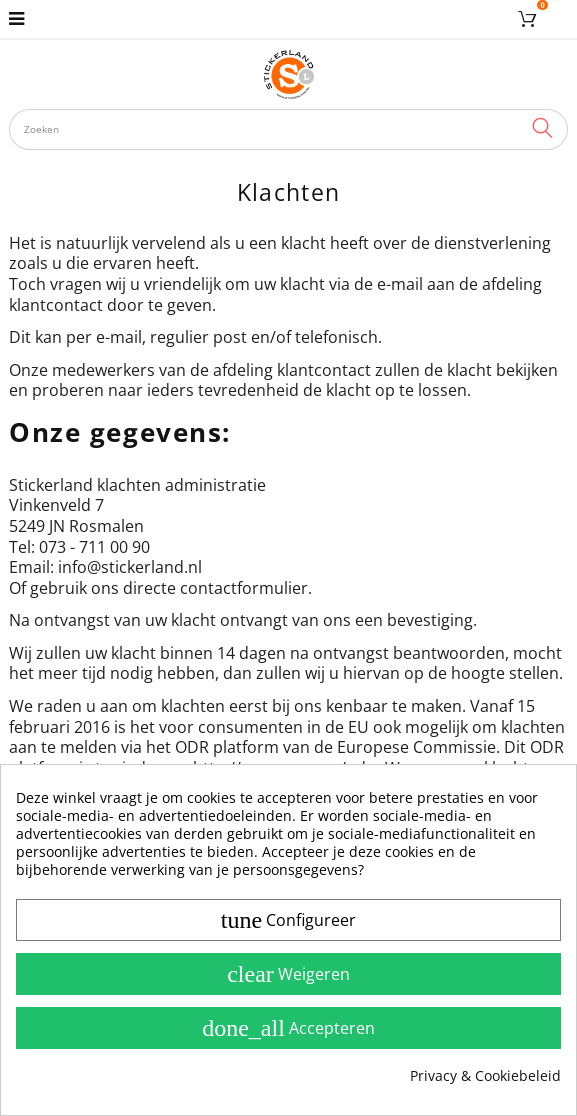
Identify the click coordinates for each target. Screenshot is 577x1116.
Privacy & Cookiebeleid (485, 1076)
